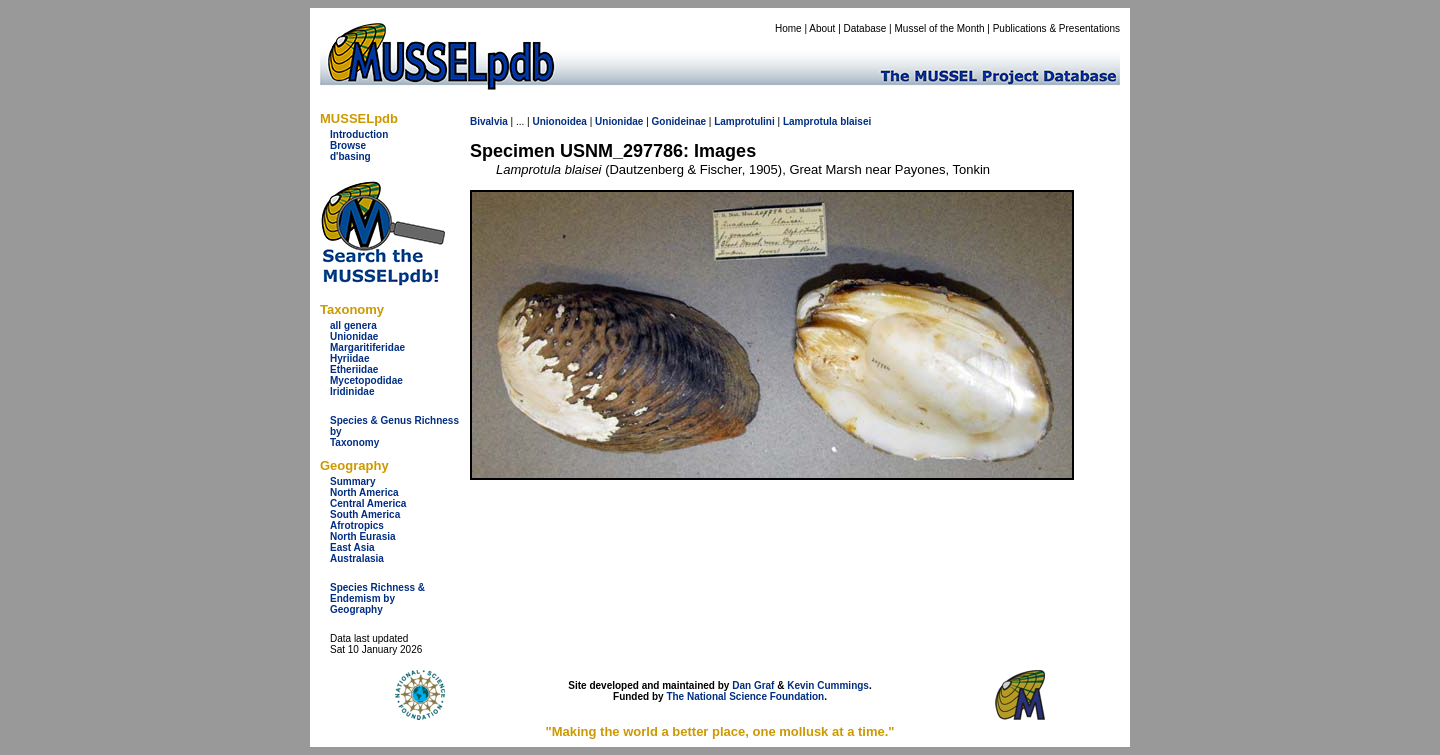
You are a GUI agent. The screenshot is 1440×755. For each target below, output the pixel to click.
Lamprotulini (744, 121)
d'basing (350, 156)
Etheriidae (354, 369)
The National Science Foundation (745, 696)
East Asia (352, 547)
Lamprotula (810, 121)
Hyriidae (349, 358)
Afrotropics (357, 525)
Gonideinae (679, 121)
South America (365, 514)
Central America (368, 503)
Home (788, 28)
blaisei (855, 121)
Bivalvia (489, 121)
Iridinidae (352, 391)
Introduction (359, 134)
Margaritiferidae (367, 347)
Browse (348, 145)
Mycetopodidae (366, 380)
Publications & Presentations (1056, 28)
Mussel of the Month (940, 28)
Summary (353, 481)
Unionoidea (559, 121)
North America (364, 492)
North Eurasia (363, 536)
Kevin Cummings (828, 685)
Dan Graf (753, 685)
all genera (353, 325)
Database (865, 28)
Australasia (357, 558)
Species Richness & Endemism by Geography (377, 598)
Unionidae (354, 336)
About (822, 28)
